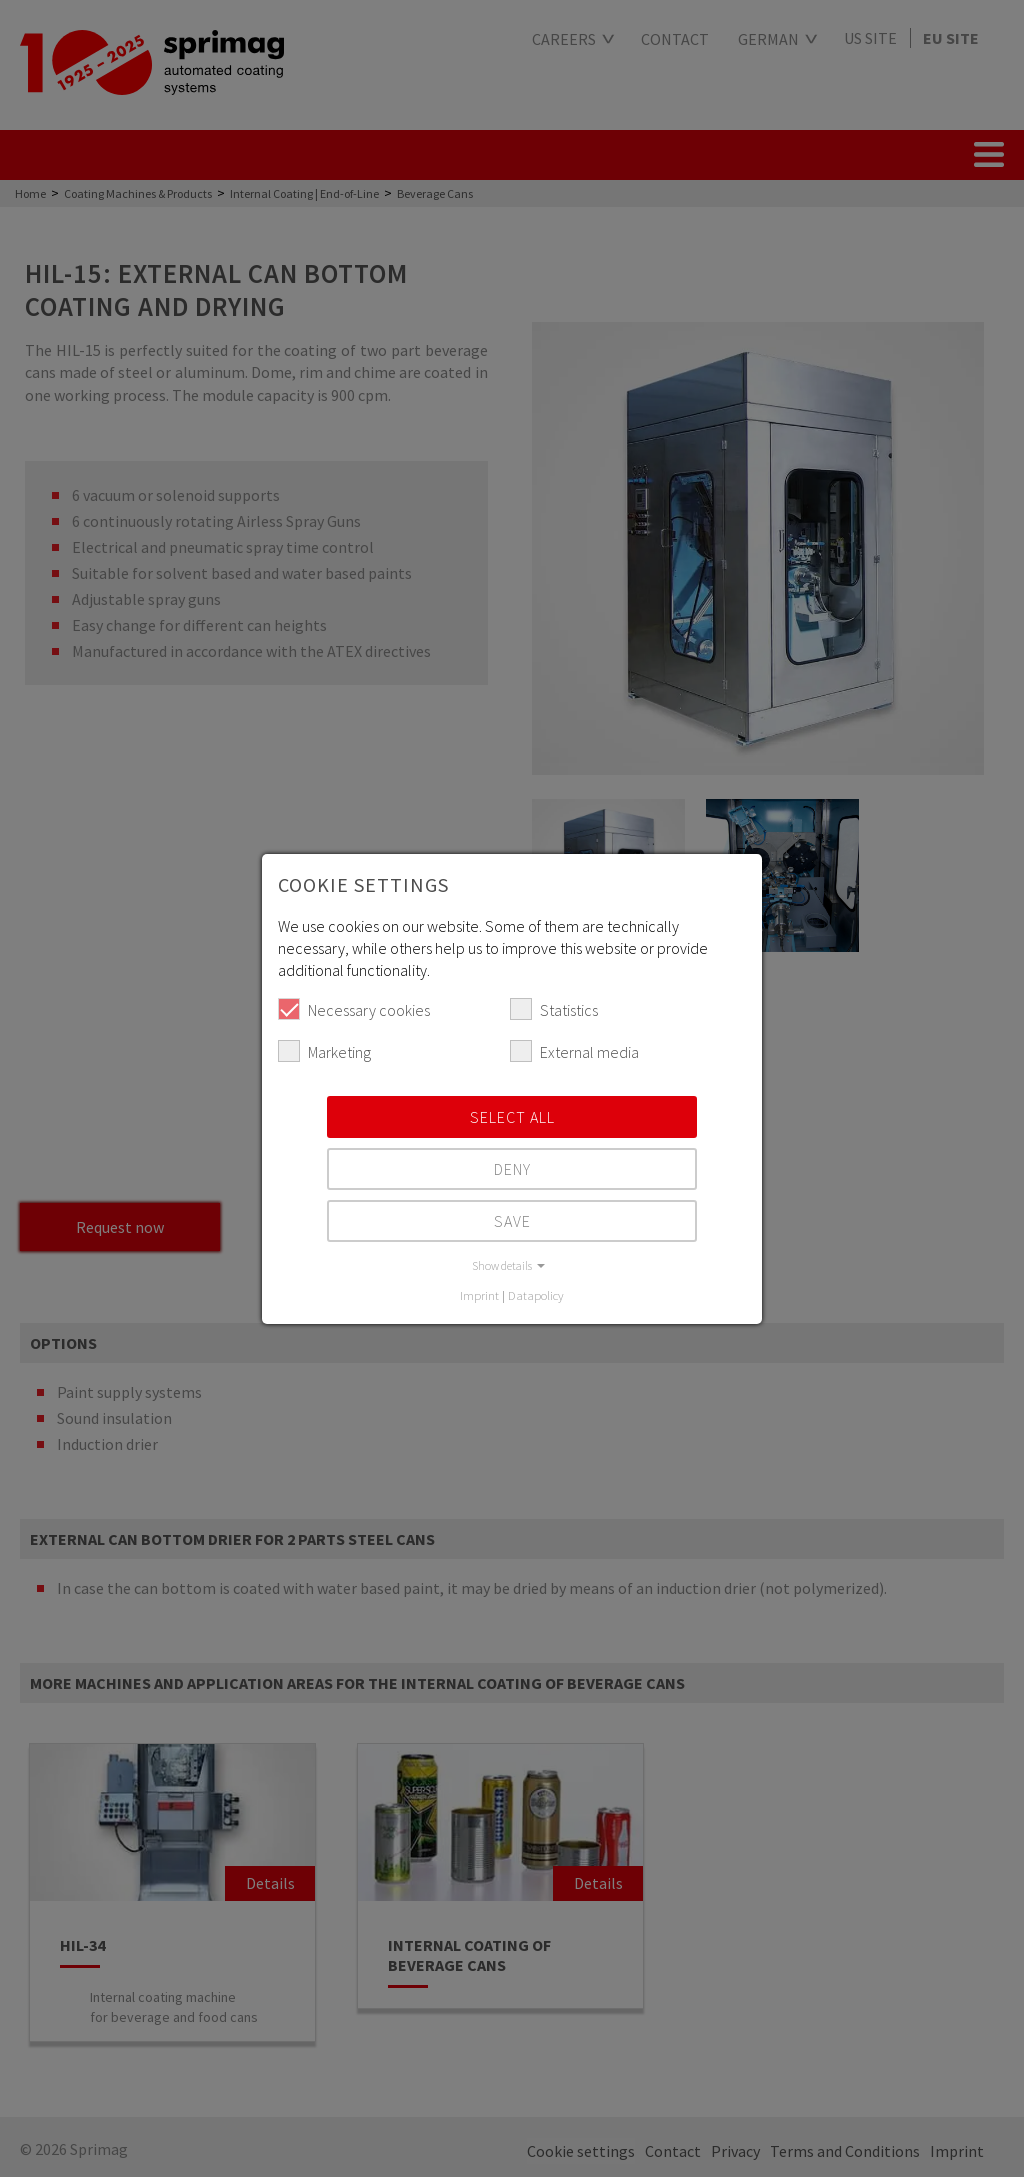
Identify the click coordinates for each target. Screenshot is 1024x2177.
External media (574, 1051)
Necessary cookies (354, 1009)
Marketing (324, 1051)
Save (512, 1221)
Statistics (554, 1009)
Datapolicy (536, 1295)
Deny (512, 1169)
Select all (512, 1117)
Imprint (479, 1295)
